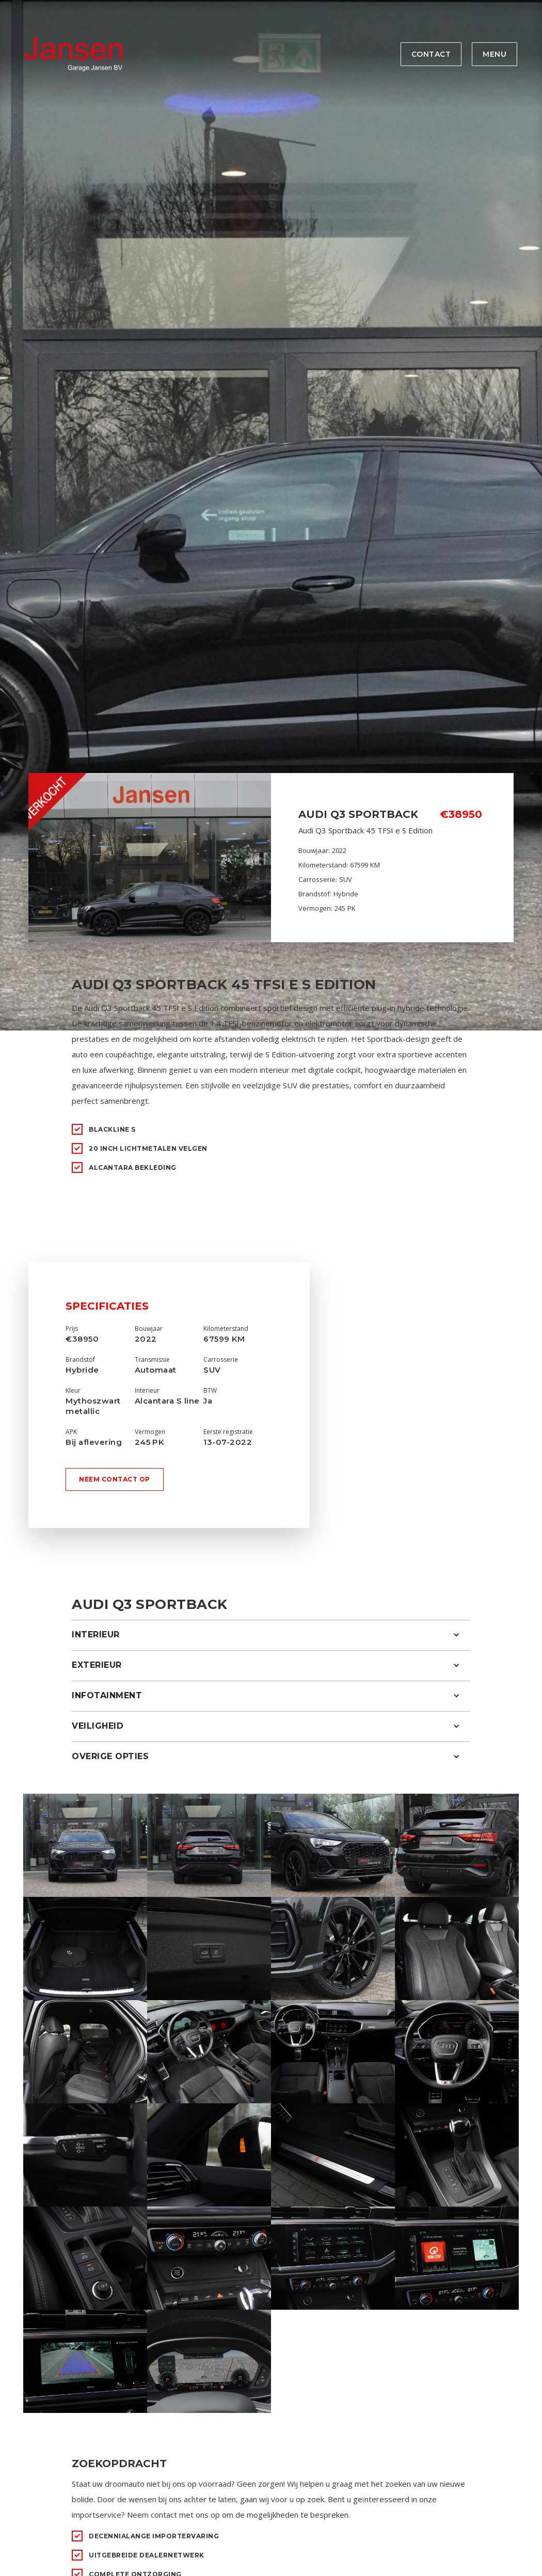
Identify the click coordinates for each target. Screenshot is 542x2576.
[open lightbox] (85, 1845)
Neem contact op (114, 1479)
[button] (271, 1634)
